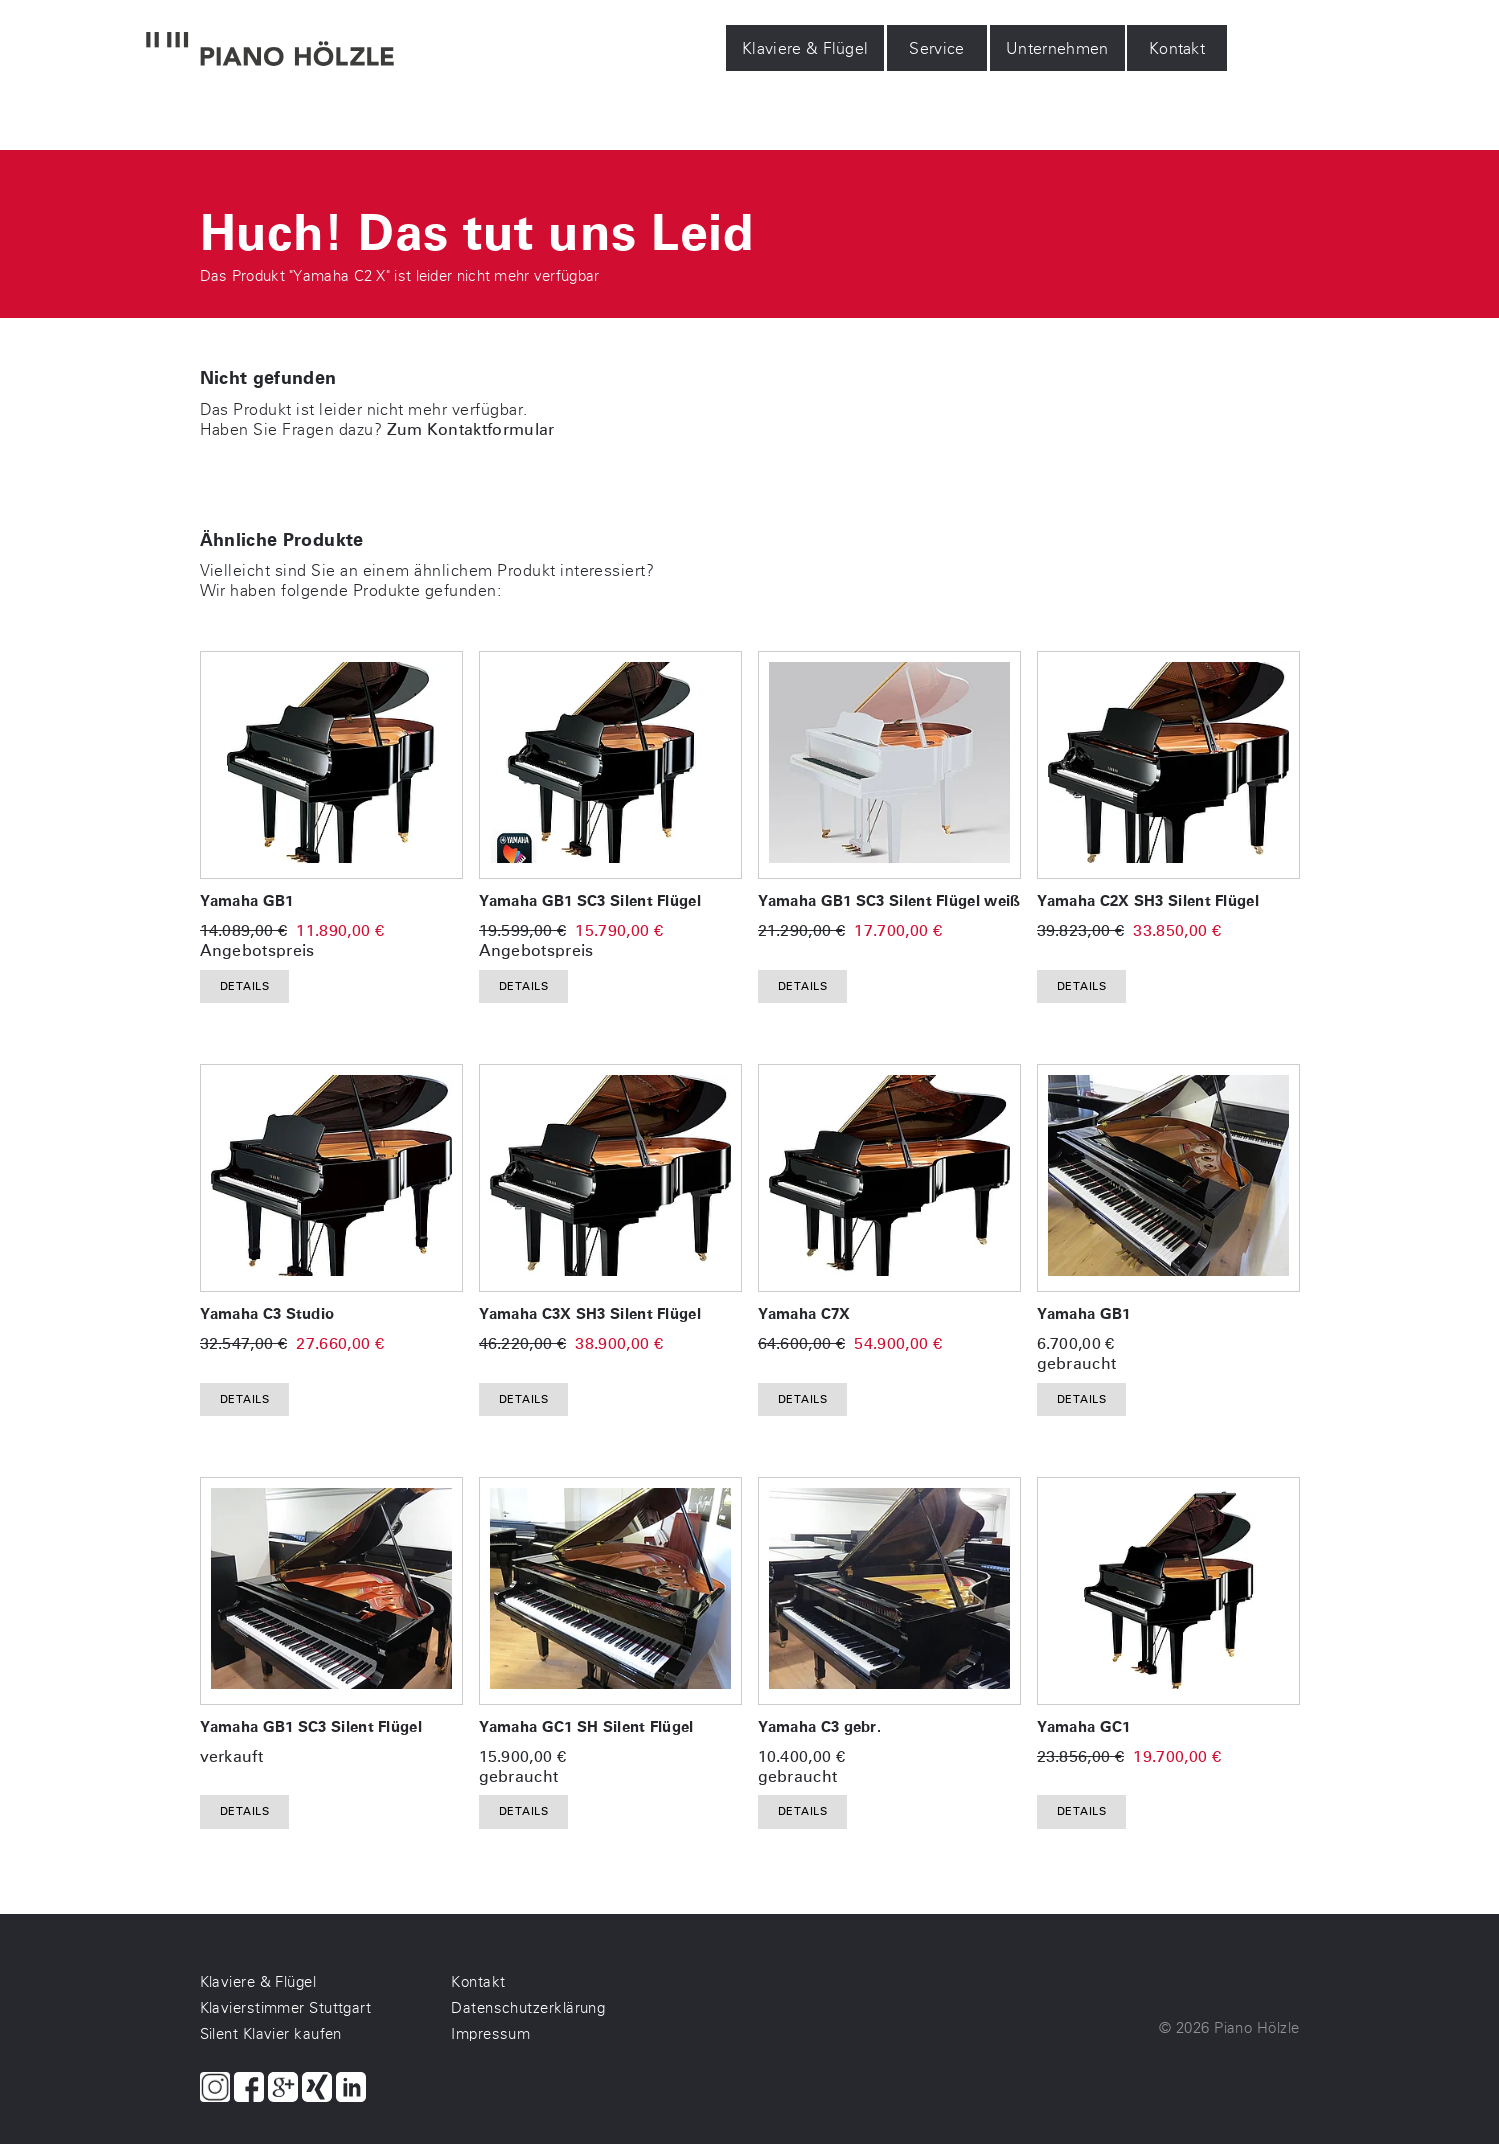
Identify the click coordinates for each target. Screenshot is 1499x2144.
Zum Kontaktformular (471, 429)
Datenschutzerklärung (528, 2008)
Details (245, 986)
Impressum (490, 2034)
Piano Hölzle (1256, 2028)
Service (936, 48)
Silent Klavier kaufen (271, 2034)
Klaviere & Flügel (805, 48)
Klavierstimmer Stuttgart (286, 2008)
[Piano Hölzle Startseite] (270, 51)
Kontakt (1177, 48)
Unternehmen (1057, 48)
